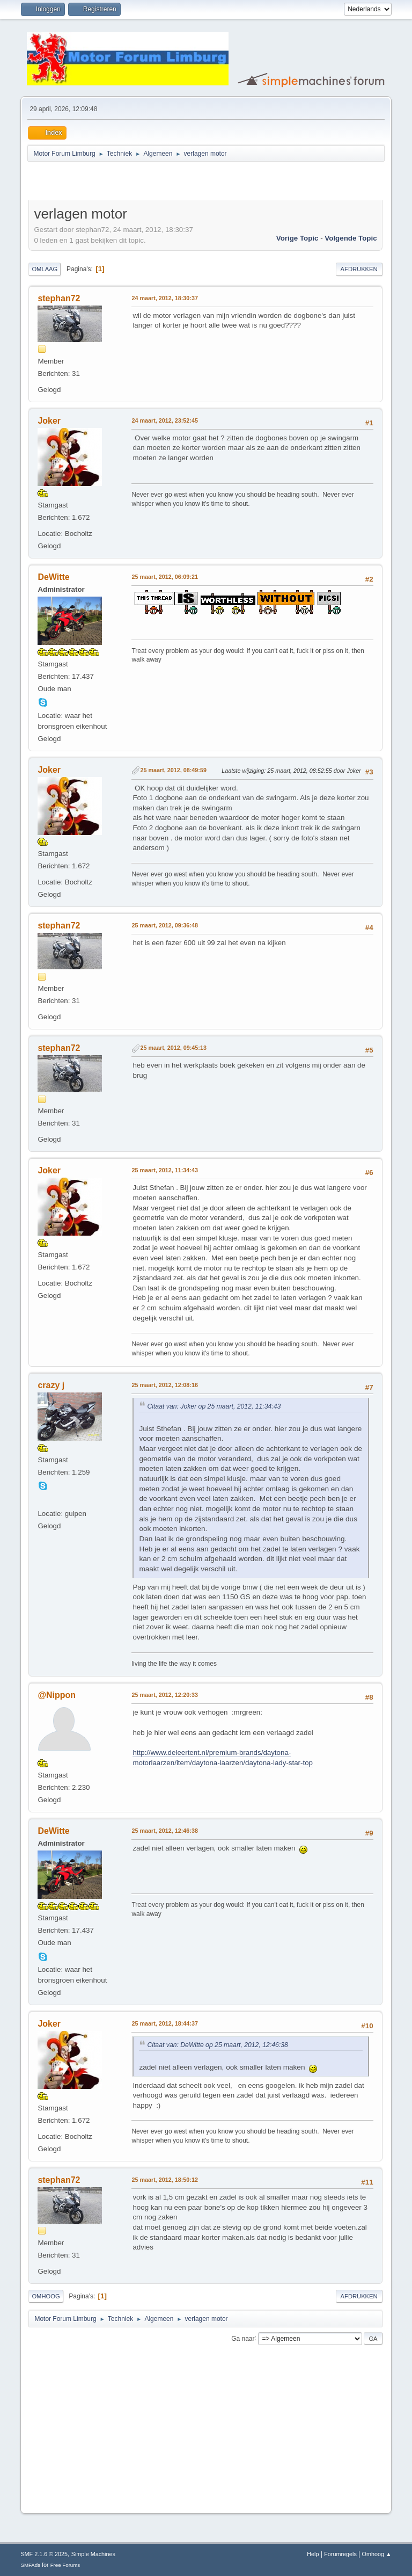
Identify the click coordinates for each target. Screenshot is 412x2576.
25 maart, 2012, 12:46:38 (164, 1830)
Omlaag (44, 269)
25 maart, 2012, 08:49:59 (173, 770)
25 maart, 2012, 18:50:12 (164, 2179)
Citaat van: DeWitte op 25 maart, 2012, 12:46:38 (217, 2045)
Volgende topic (351, 238)
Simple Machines (93, 2554)
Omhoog (46, 2296)
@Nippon (57, 1695)
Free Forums (65, 2565)
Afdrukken (359, 269)
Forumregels (340, 2554)
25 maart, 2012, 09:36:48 (164, 925)
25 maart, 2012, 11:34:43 (164, 1170)
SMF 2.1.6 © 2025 (44, 2554)
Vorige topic (297, 238)
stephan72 (59, 298)
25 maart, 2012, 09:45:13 (173, 1047)
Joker (49, 420)
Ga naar (242, 2338)
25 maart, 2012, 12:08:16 (164, 1385)
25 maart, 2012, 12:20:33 (164, 1695)
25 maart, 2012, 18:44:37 (164, 2023)
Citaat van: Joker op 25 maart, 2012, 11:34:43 (214, 1406)
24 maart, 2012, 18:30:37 (164, 298)
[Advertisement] (153, 182)
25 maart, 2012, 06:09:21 (164, 577)
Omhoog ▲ (377, 2554)
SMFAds (30, 2565)
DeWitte (53, 577)
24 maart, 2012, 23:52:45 (164, 420)
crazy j (51, 1385)
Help (313, 2554)
